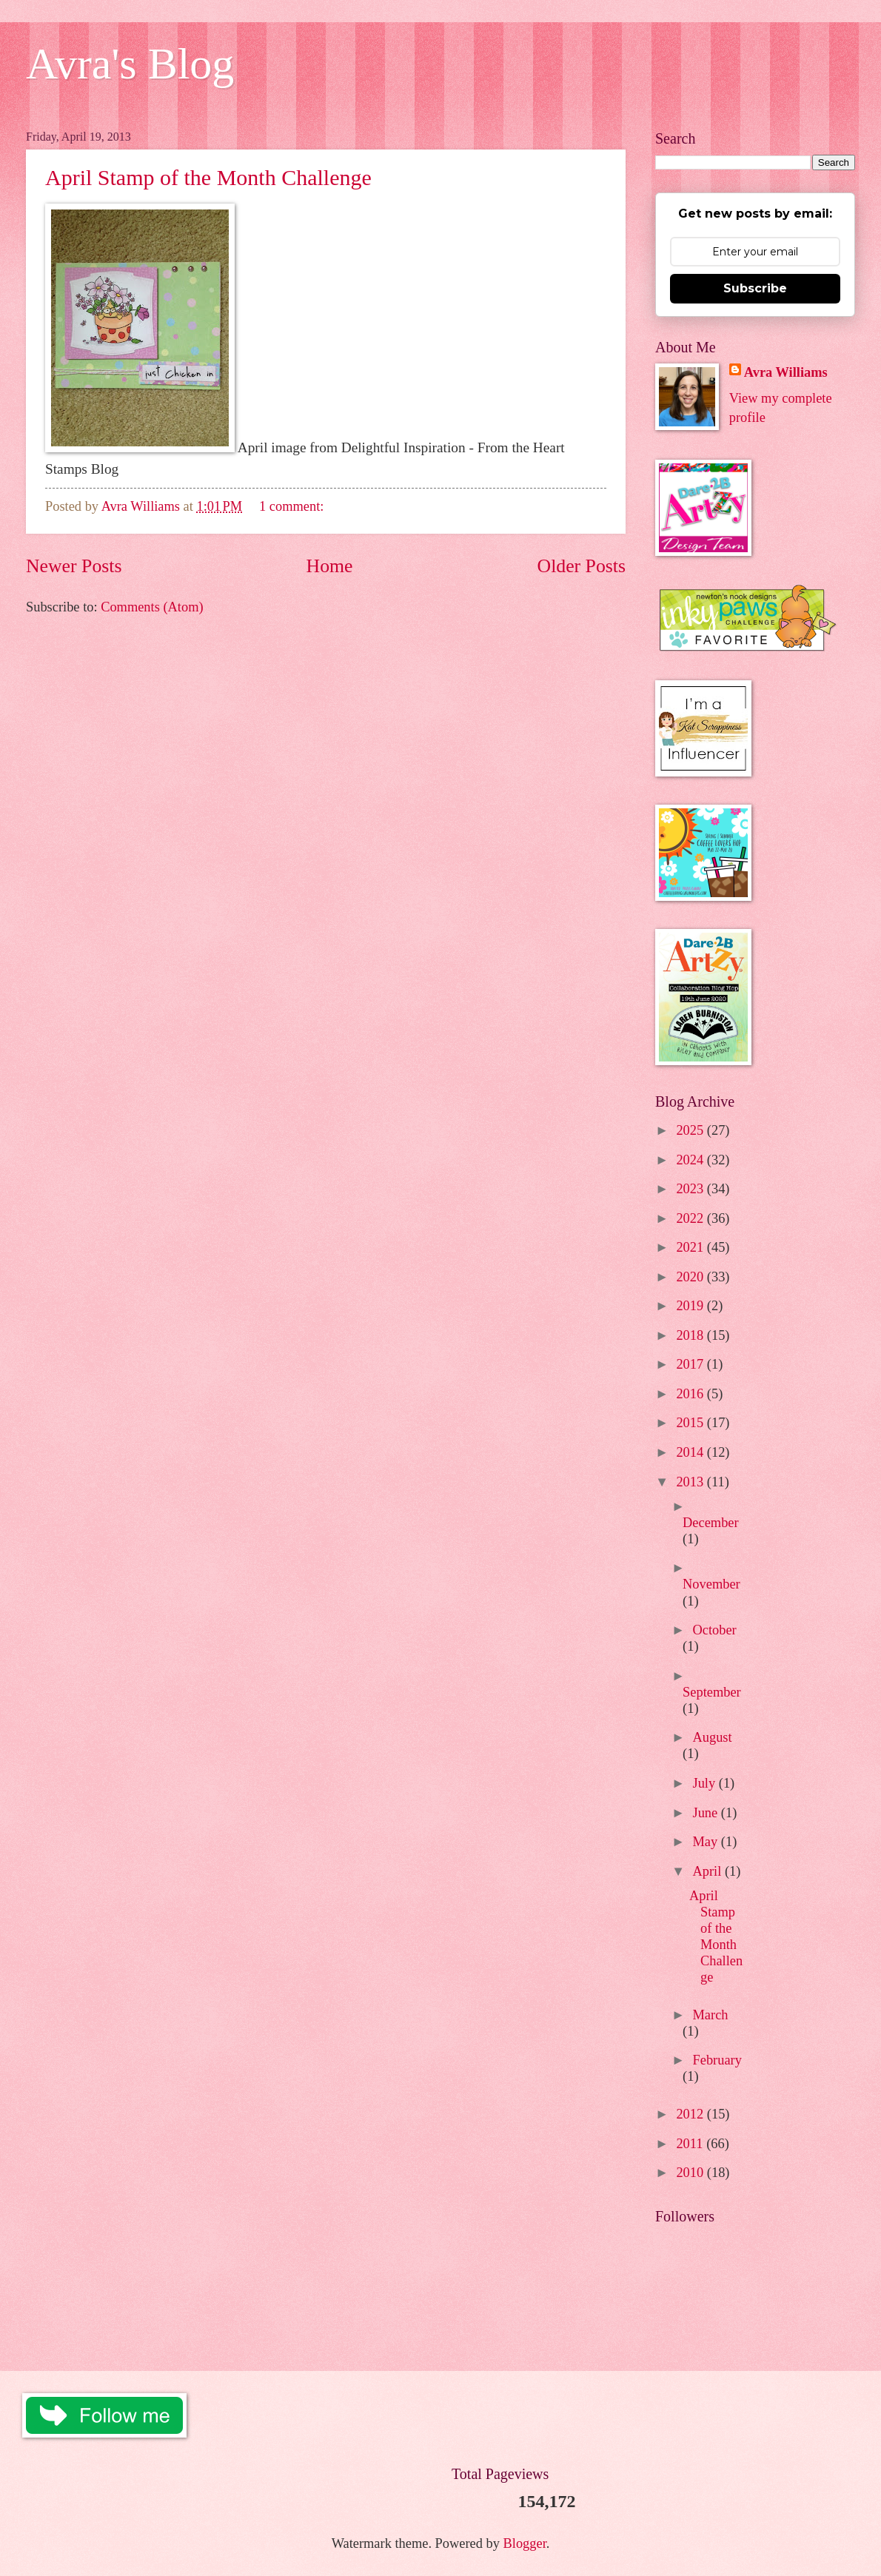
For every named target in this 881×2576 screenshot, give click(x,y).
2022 (691, 1218)
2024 (691, 1160)
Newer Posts (73, 566)
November (711, 1584)
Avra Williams (786, 372)
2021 (691, 1247)
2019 (691, 1305)
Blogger (524, 2543)
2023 (691, 1188)
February (717, 2060)
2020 (691, 1276)
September (712, 1692)
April (709, 1871)
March (710, 2015)
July (706, 1783)
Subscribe (755, 288)
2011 (691, 2143)
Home (329, 566)
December (711, 1522)
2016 (691, 1393)
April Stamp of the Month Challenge (208, 177)
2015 (691, 1422)
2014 (691, 1452)
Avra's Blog (130, 63)
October (715, 1630)
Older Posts (581, 566)
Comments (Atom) (152, 607)
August (712, 1737)
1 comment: (293, 506)
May (707, 1841)
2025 (691, 1130)
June (707, 1812)
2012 (691, 2114)
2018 (691, 1335)
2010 (691, 2172)
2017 (691, 1364)
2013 (691, 1482)
